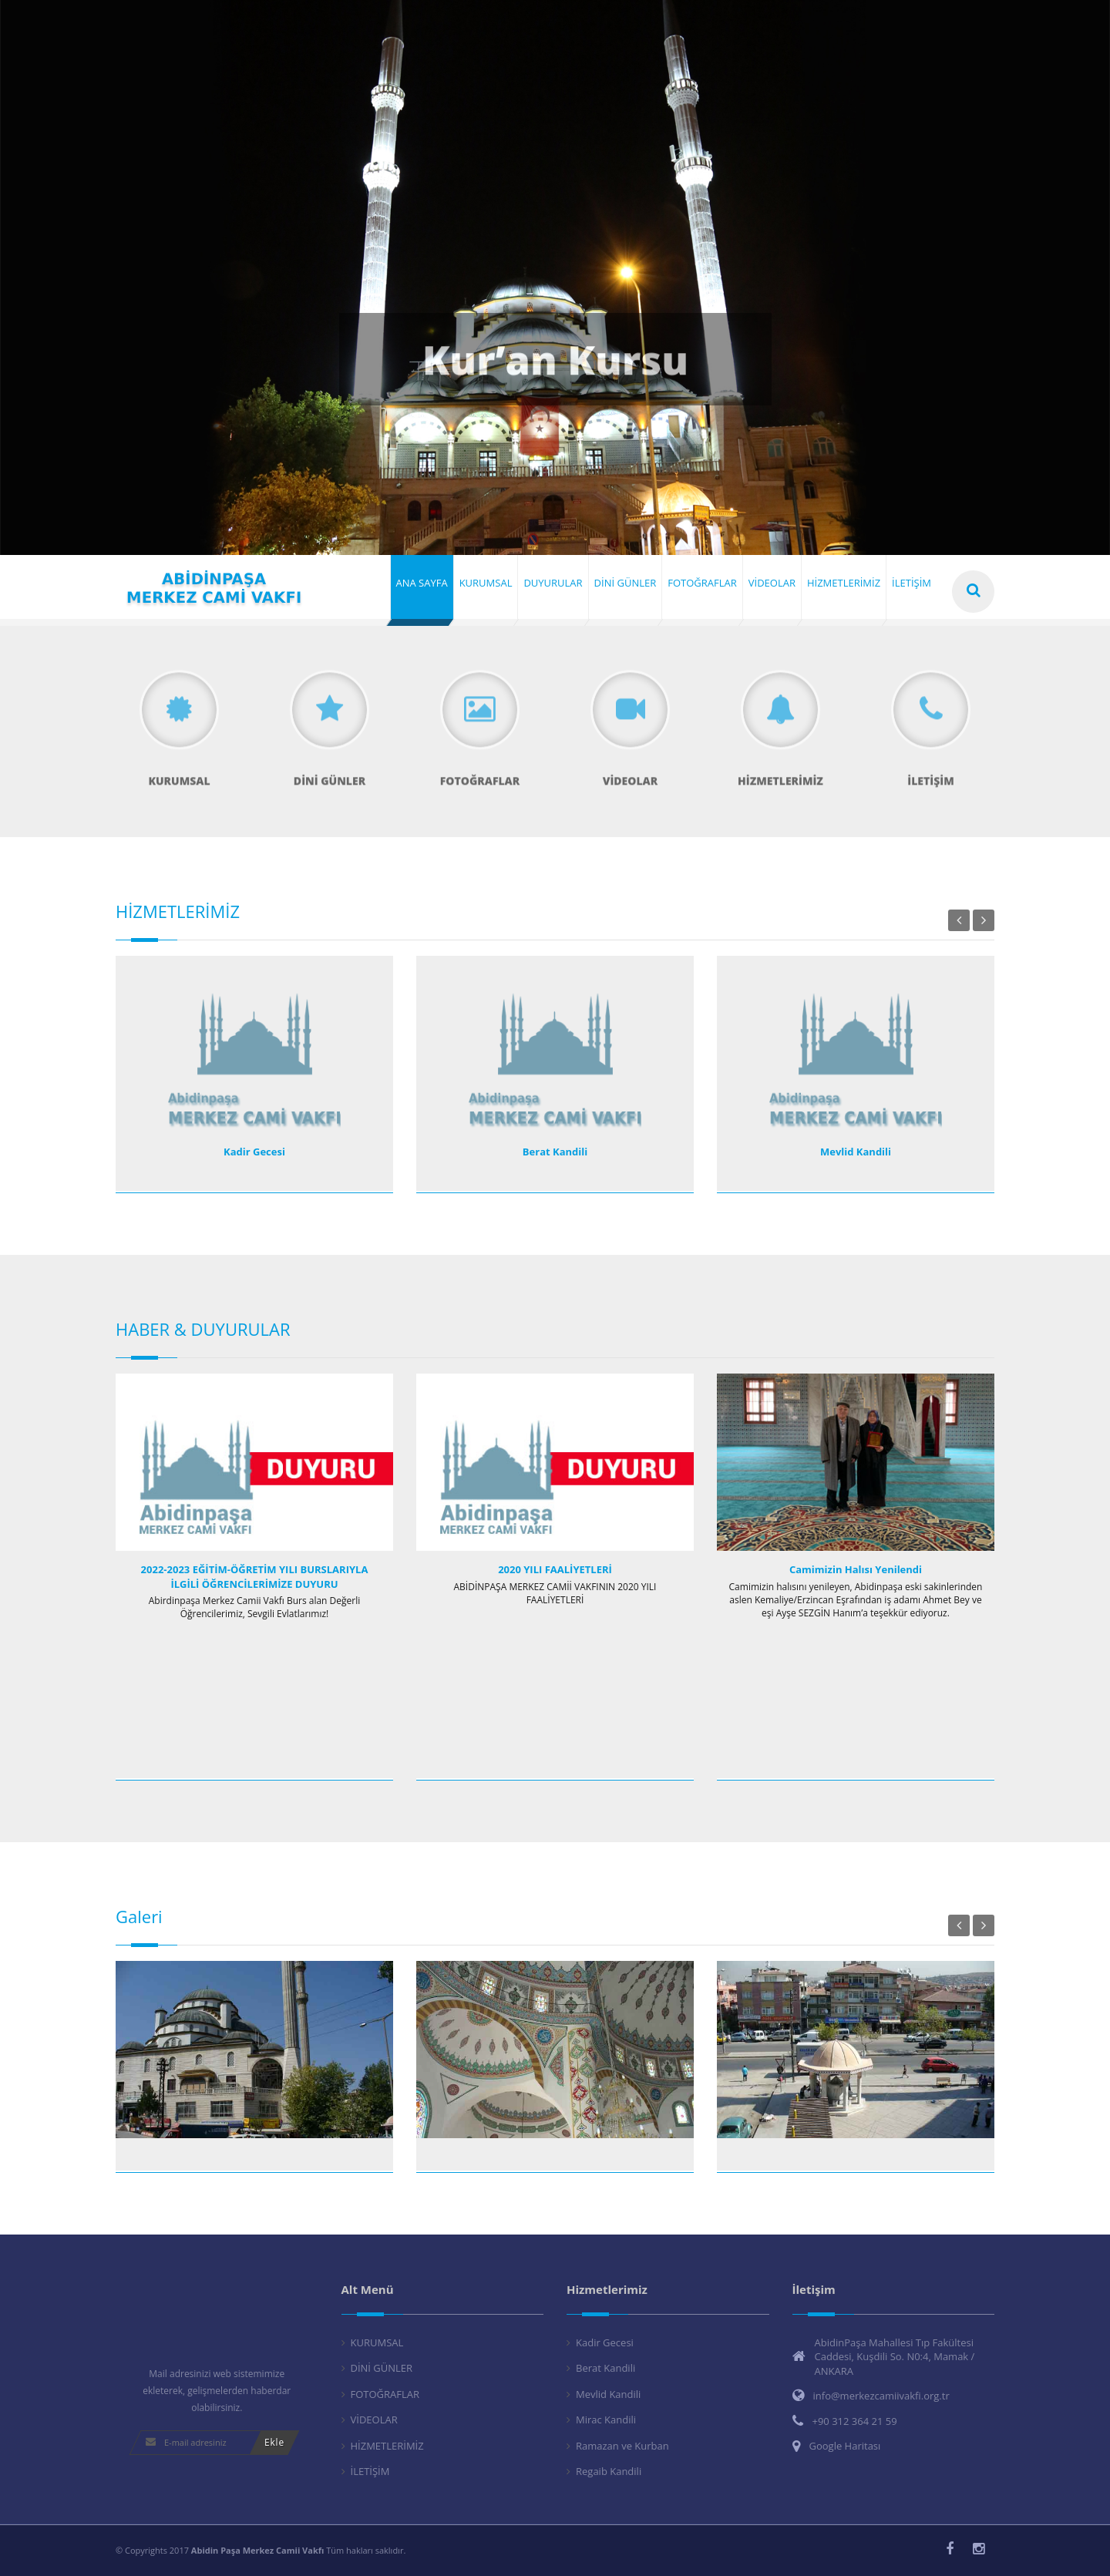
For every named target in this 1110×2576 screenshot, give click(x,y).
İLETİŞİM (370, 2471)
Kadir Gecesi (254, 1152)
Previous (959, 920)
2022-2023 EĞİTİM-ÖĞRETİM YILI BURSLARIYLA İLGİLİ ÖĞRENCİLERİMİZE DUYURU (254, 1576)
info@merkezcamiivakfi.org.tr (881, 2396)
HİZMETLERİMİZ (387, 2446)
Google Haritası (845, 2446)
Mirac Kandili (606, 2419)
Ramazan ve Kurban (622, 2446)
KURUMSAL (377, 2342)
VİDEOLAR (374, 2419)
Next (983, 920)
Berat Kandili (555, 1152)
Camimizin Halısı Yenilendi (855, 1569)
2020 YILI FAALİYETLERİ (555, 1569)
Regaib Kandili (608, 2471)
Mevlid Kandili (855, 1152)
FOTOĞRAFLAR (385, 2394)
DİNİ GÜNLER (382, 2368)
